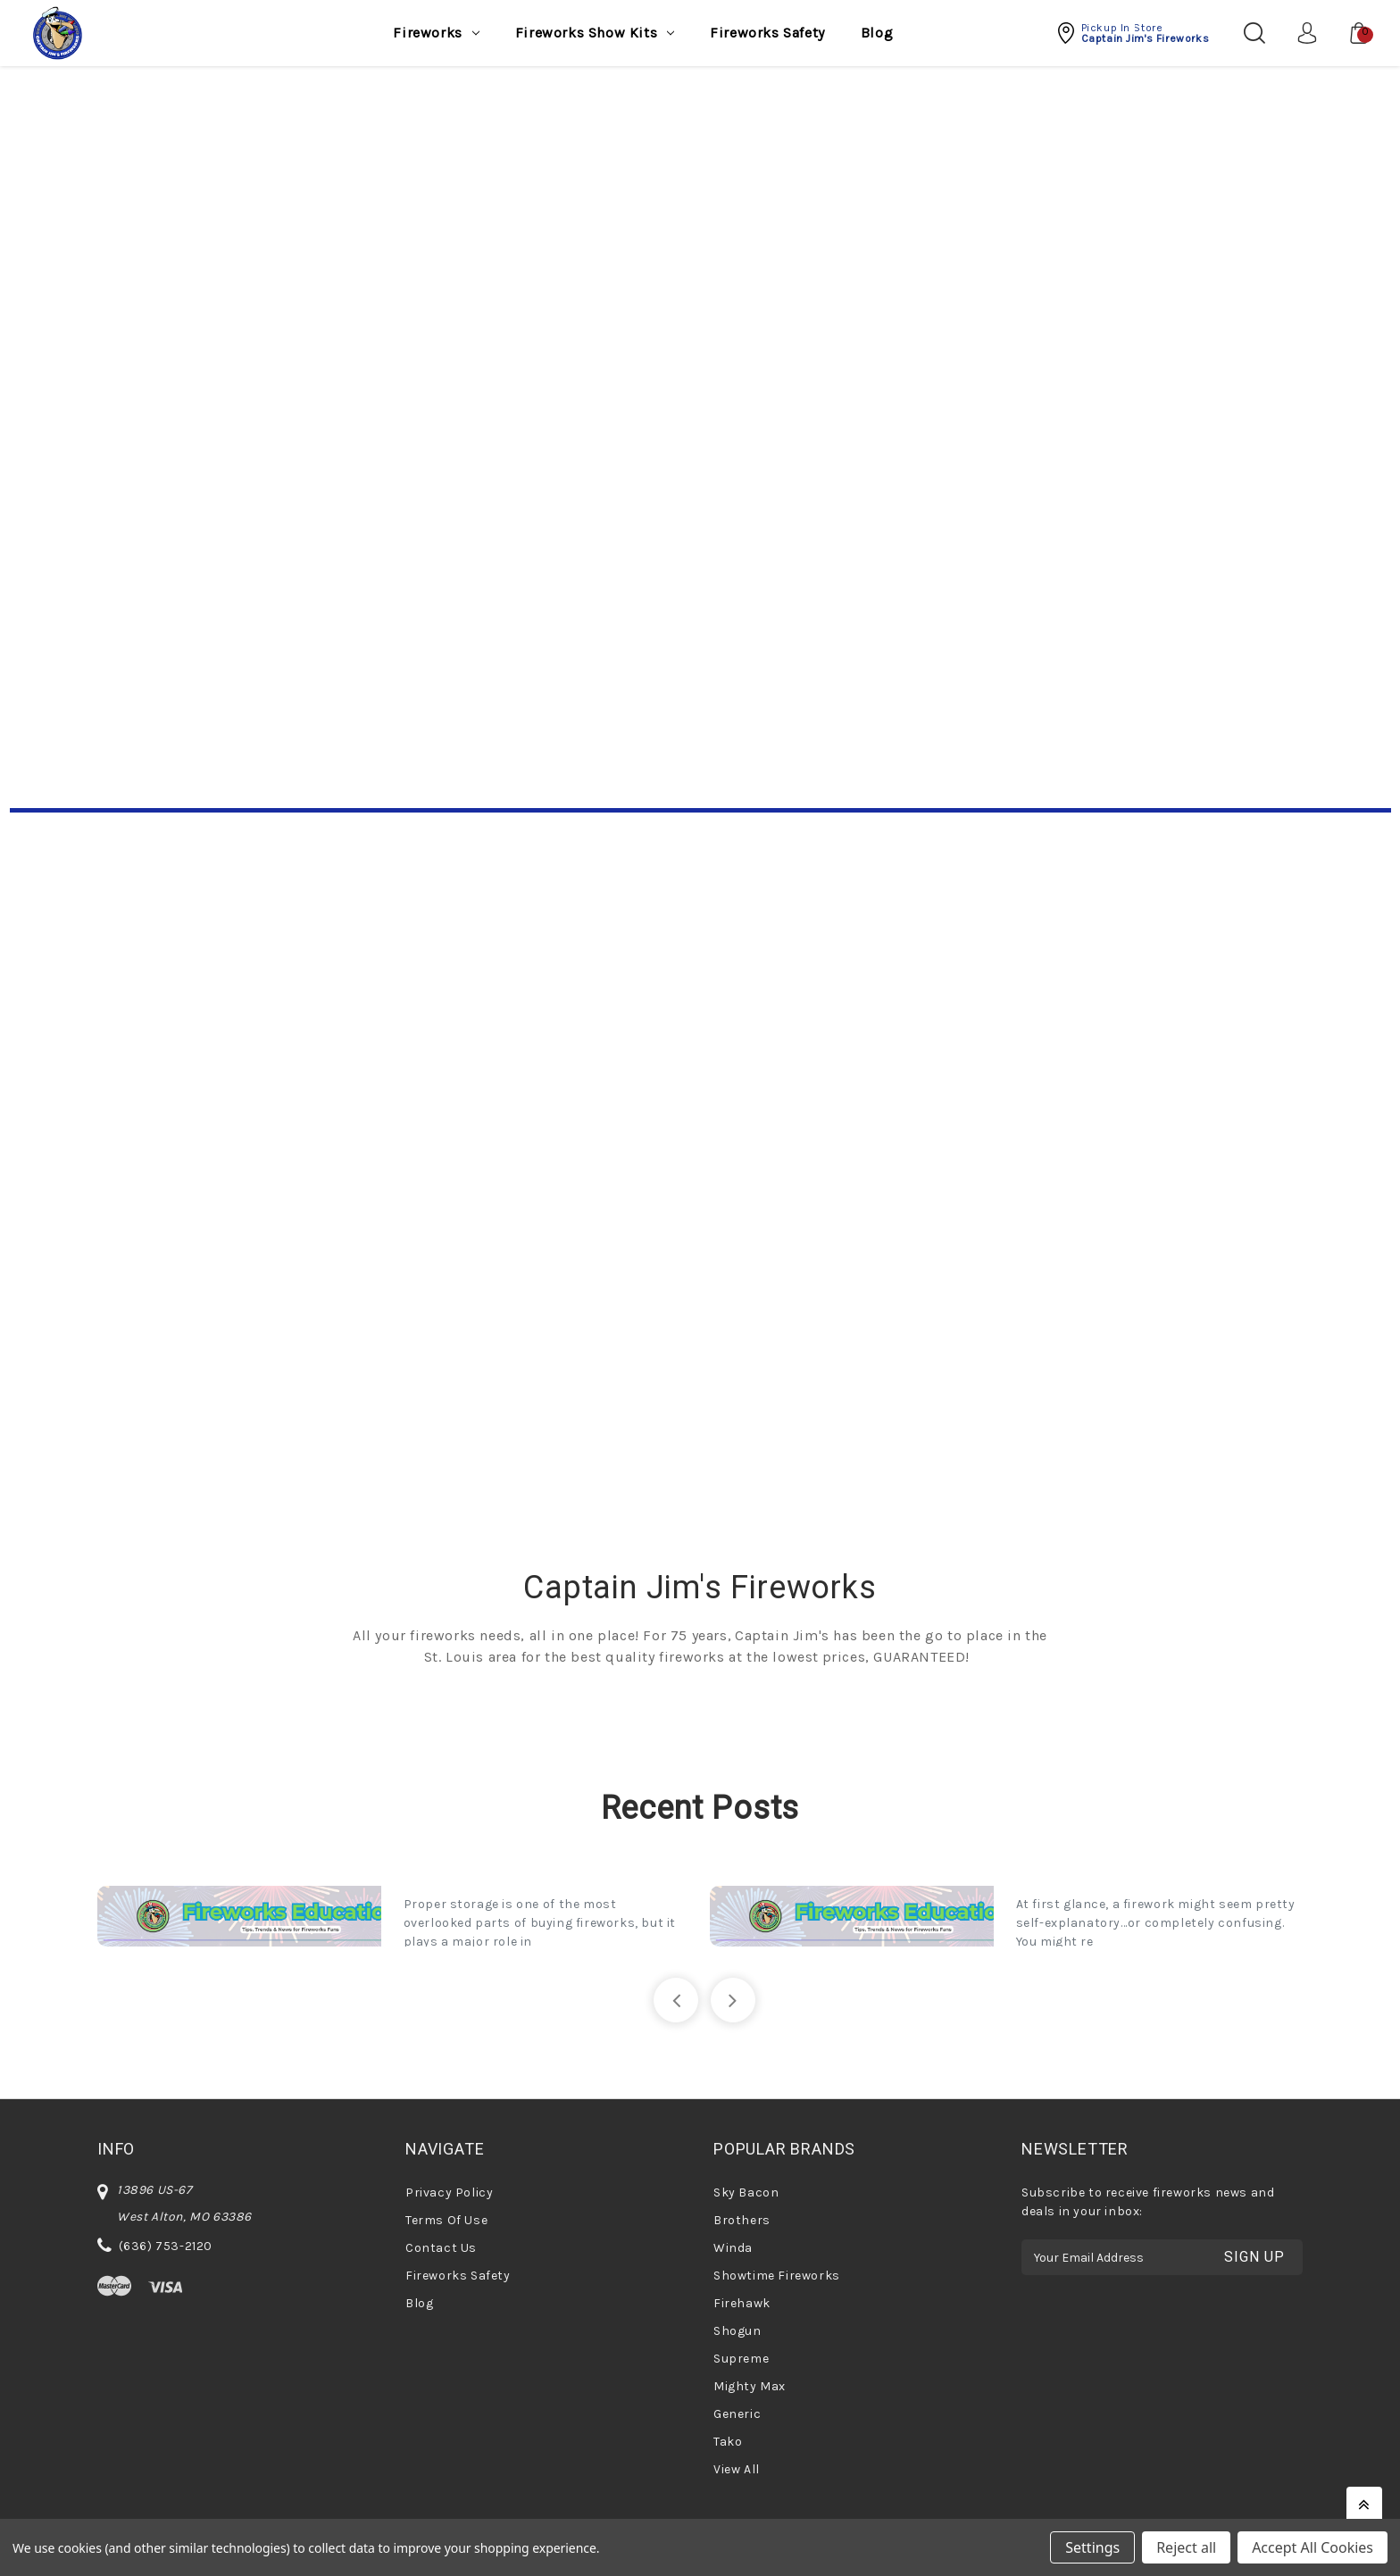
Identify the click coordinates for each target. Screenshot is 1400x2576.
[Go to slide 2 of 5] (733, 2000)
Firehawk (742, 2303)
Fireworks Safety (767, 32)
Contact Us (441, 2247)
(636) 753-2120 (165, 2246)
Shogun (737, 2330)
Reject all (1186, 2547)
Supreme (741, 2358)
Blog (877, 32)
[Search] (1254, 33)
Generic (737, 2414)
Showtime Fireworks (776, 2275)
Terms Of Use (446, 2220)
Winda (733, 2247)
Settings (1092, 2547)
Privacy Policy (449, 2192)
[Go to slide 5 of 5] (676, 2000)
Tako (727, 2441)
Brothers (742, 2220)
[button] (1132, 33)
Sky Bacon (746, 2192)
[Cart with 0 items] (1350, 33)
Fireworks (436, 32)
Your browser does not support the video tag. (700, 456)
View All (736, 2469)
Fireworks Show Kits (594, 32)
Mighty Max (749, 2386)
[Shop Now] (700, 1165)
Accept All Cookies (1312, 2547)
